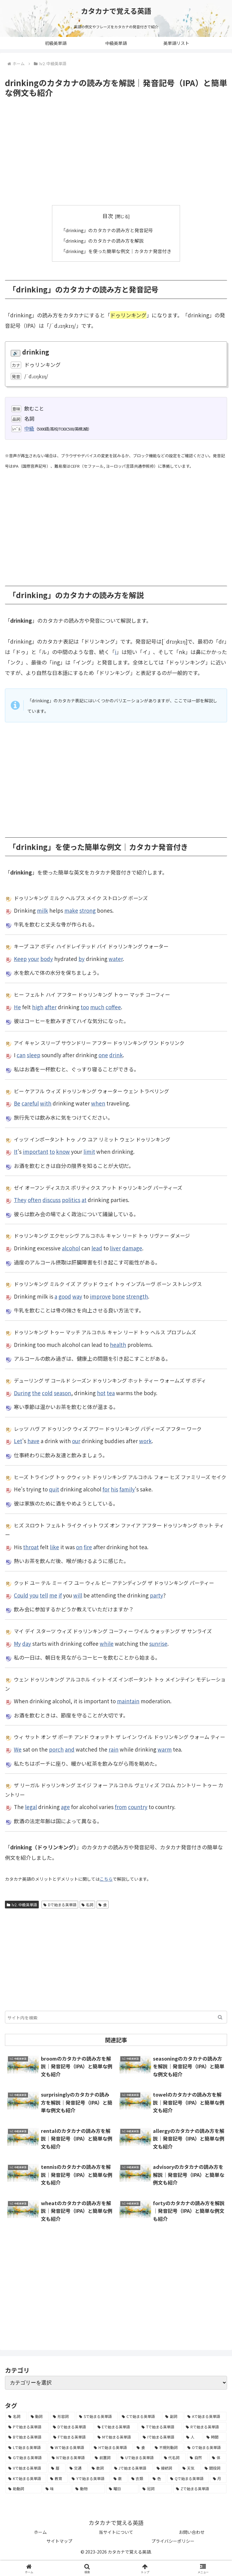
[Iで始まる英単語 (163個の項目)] (161, 2436)
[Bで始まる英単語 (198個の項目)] (27, 2436)
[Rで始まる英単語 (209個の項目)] (204, 2426)
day (26, 1643)
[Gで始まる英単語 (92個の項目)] (27, 2457)
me (53, 1595)
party (156, 1595)
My (17, 1643)
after (51, 1006)
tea (111, 1392)
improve (100, 1296)
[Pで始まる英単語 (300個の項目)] (27, 2426)
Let (18, 1441)
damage (132, 1248)
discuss (51, 1199)
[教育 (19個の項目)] (57, 2478)
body (46, 958)
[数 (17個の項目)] (119, 2478)
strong (87, 910)
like (54, 1546)
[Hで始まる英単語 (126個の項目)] (112, 2447)
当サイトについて (116, 2532)
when (98, 1103)
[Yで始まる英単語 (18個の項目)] (89, 2478)
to (52, 1151)
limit (89, 1151)
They (20, 1199)
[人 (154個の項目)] (192, 2436)
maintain (128, 1701)
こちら (106, 1878)
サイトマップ (59, 2541)
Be (17, 1103)
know (63, 1151)
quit (54, 1489)
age (65, 1807)
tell (44, 1595)
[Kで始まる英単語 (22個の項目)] (26, 2478)
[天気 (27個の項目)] (190, 2467)
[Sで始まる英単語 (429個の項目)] (97, 2416)
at (84, 1199)
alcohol (71, 1248)
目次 (107, 216)
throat (31, 1546)
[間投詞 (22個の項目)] (214, 2467)
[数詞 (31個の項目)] (99, 2467)
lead (96, 1248)
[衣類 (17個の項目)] (139, 2478)
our (76, 1441)
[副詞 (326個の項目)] (173, 2416)
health (118, 1344)
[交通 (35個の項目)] (77, 2467)
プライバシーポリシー (172, 2541)
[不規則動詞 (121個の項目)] (168, 2447)
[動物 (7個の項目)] (89, 2488)
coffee (113, 1006)
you (34, 1595)
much (97, 1006)
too (85, 1006)
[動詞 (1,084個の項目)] (38, 2416)
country (137, 1807)
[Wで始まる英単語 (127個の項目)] (69, 2447)
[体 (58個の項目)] (217, 2457)
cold (47, 1392)
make (71, 910)
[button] (220, 2016)
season (62, 1392)
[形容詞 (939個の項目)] (62, 2416)
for (106, 1489)
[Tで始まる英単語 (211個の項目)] (160, 2426)
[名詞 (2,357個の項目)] (16, 2416)
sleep (33, 1055)
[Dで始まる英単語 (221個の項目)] (72, 2426)
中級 (29, 428)
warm (165, 1749)
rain (113, 1749)
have (33, 1441)
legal (31, 1807)
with (45, 1103)
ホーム (40, 2532)
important (35, 1151)
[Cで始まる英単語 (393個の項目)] (140, 2416)
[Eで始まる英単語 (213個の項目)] (116, 2426)
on (79, 1546)
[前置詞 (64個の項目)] (104, 2457)
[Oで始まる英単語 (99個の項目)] (205, 2447)
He (17, 1006)
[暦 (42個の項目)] (57, 2467)
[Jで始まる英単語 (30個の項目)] (132, 2467)
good (64, 1296)
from (121, 1807)
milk (42, 910)
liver (115, 1248)
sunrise (158, 1643)
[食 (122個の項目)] (142, 2447)
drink (116, 1055)
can (21, 1055)
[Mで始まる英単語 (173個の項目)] (117, 2436)
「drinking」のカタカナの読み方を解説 (102, 240)
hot (101, 1392)
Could (21, 1595)
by (81, 958)
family (127, 1489)
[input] (116, 2016)
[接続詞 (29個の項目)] (166, 2467)
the (36, 1392)
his (114, 1489)
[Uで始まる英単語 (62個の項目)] (139, 2457)
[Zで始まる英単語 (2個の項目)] (199, 2488)
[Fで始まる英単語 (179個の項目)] (72, 2436)
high (37, 1006)
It (16, 1151)
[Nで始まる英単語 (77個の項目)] (70, 2457)
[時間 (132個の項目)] (215, 2436)
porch (56, 1749)
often (34, 1199)
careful (30, 1103)
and (69, 1749)
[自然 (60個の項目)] (197, 2457)
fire (88, 1546)
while (107, 1643)
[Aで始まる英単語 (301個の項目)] (205, 2416)
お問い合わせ (192, 2532)
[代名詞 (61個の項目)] (173, 2457)
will (77, 1595)
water (116, 958)
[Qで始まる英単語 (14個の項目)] (188, 2478)
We (18, 1749)
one (103, 1055)
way (77, 1296)
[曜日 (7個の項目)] (122, 2488)
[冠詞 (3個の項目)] (156, 2488)
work (145, 1441)
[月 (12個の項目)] (218, 2478)
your (33, 958)
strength (137, 1296)
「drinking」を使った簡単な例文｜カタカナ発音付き (116, 250)
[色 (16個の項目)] (158, 2478)
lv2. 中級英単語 (22, 1904)
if (60, 1595)
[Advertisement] (116, 152)
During (22, 1392)
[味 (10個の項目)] (57, 2488)
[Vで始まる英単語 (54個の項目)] (26, 2467)
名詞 (88, 1904)
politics (71, 1199)
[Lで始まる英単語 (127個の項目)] (26, 2447)
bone (118, 1296)
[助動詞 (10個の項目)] (24, 2488)
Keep (20, 958)
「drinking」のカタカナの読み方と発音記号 (106, 230)
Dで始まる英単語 (59, 1904)
